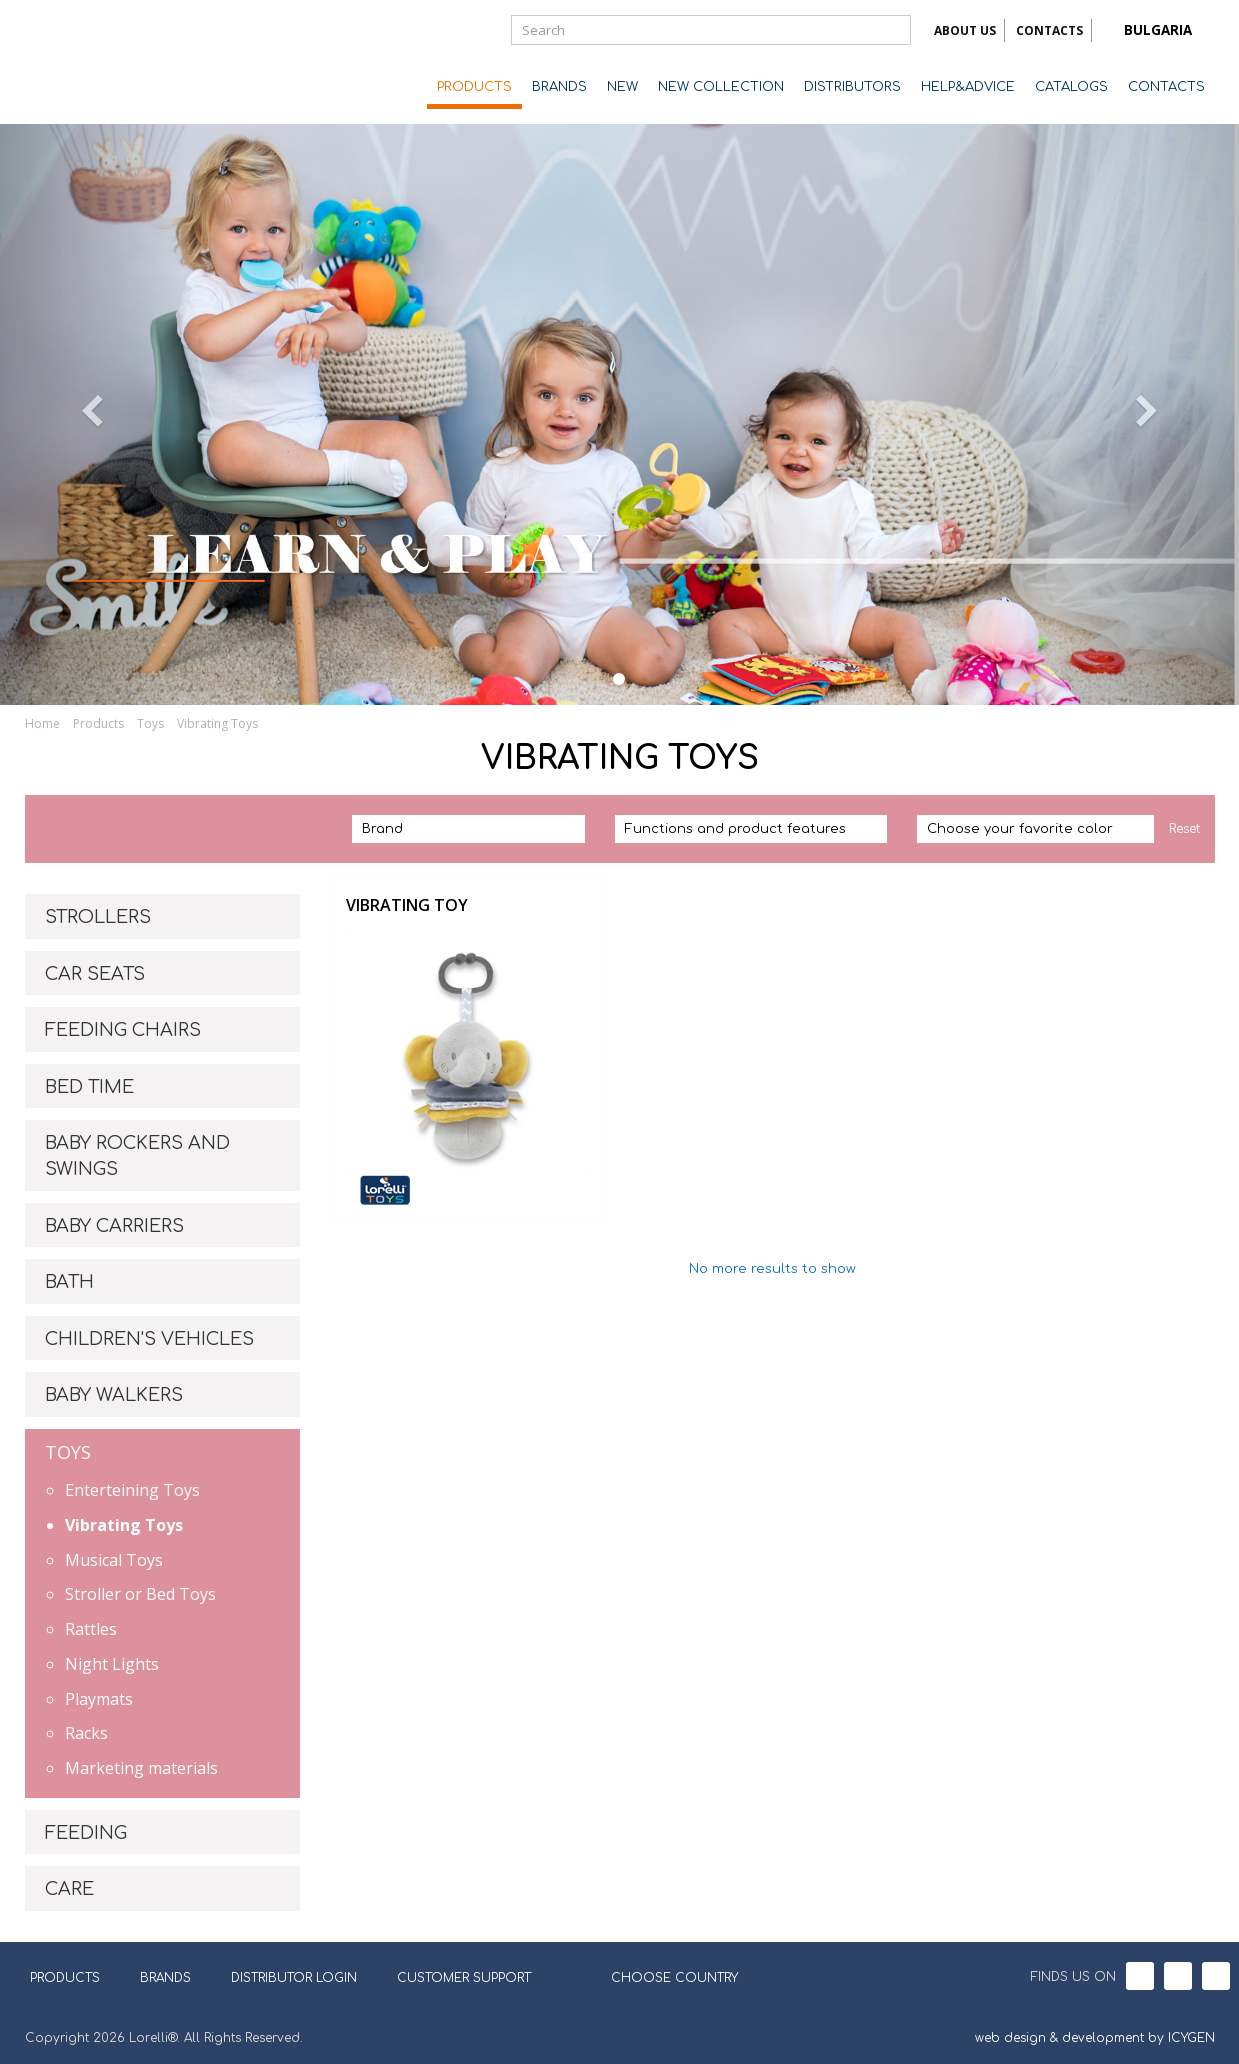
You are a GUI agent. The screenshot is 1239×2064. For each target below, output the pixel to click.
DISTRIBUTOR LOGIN (294, 1978)
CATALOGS (1071, 87)
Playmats (99, 1699)
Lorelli (105, 62)
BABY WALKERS (114, 1395)
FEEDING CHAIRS (123, 1030)
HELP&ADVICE (968, 87)
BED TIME (89, 1087)
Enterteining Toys (132, 1490)
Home (42, 723)
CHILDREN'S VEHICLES (149, 1339)
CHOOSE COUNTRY (662, 1976)
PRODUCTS (474, 87)
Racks (86, 1733)
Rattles (91, 1629)
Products (98, 723)
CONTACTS (1049, 30)
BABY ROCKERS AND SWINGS (137, 1156)
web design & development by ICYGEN (1095, 2038)
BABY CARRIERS (114, 1226)
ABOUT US (965, 30)
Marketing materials (141, 1768)
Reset (1184, 829)
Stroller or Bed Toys (140, 1594)
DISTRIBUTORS (852, 87)
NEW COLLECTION (721, 87)
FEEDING (86, 1833)
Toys (150, 723)
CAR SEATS (95, 974)
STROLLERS (98, 917)
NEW (622, 87)
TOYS (68, 1452)
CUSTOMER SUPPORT (464, 1978)
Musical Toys (114, 1560)
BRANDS (559, 87)
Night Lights (112, 1664)
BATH (69, 1282)
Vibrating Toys (217, 723)
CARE (69, 1889)
